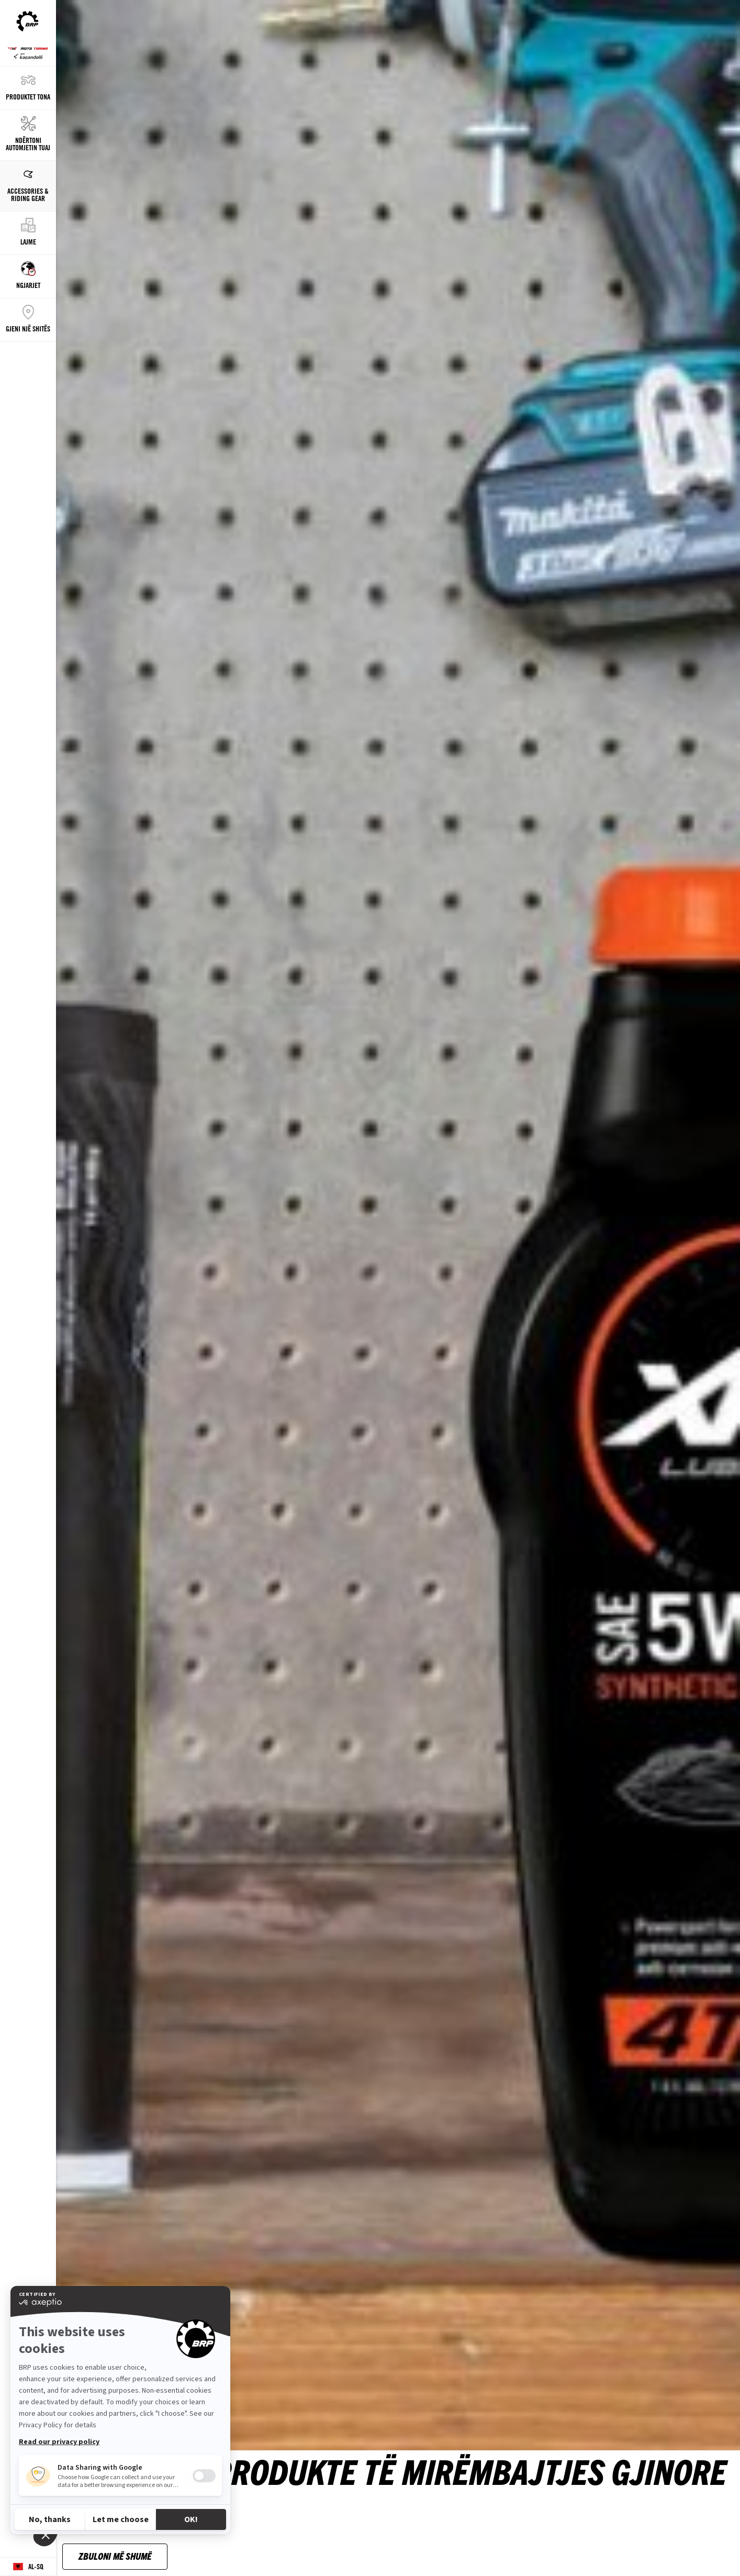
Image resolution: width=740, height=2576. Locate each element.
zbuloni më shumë (115, 2556)
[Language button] (28, 2567)
